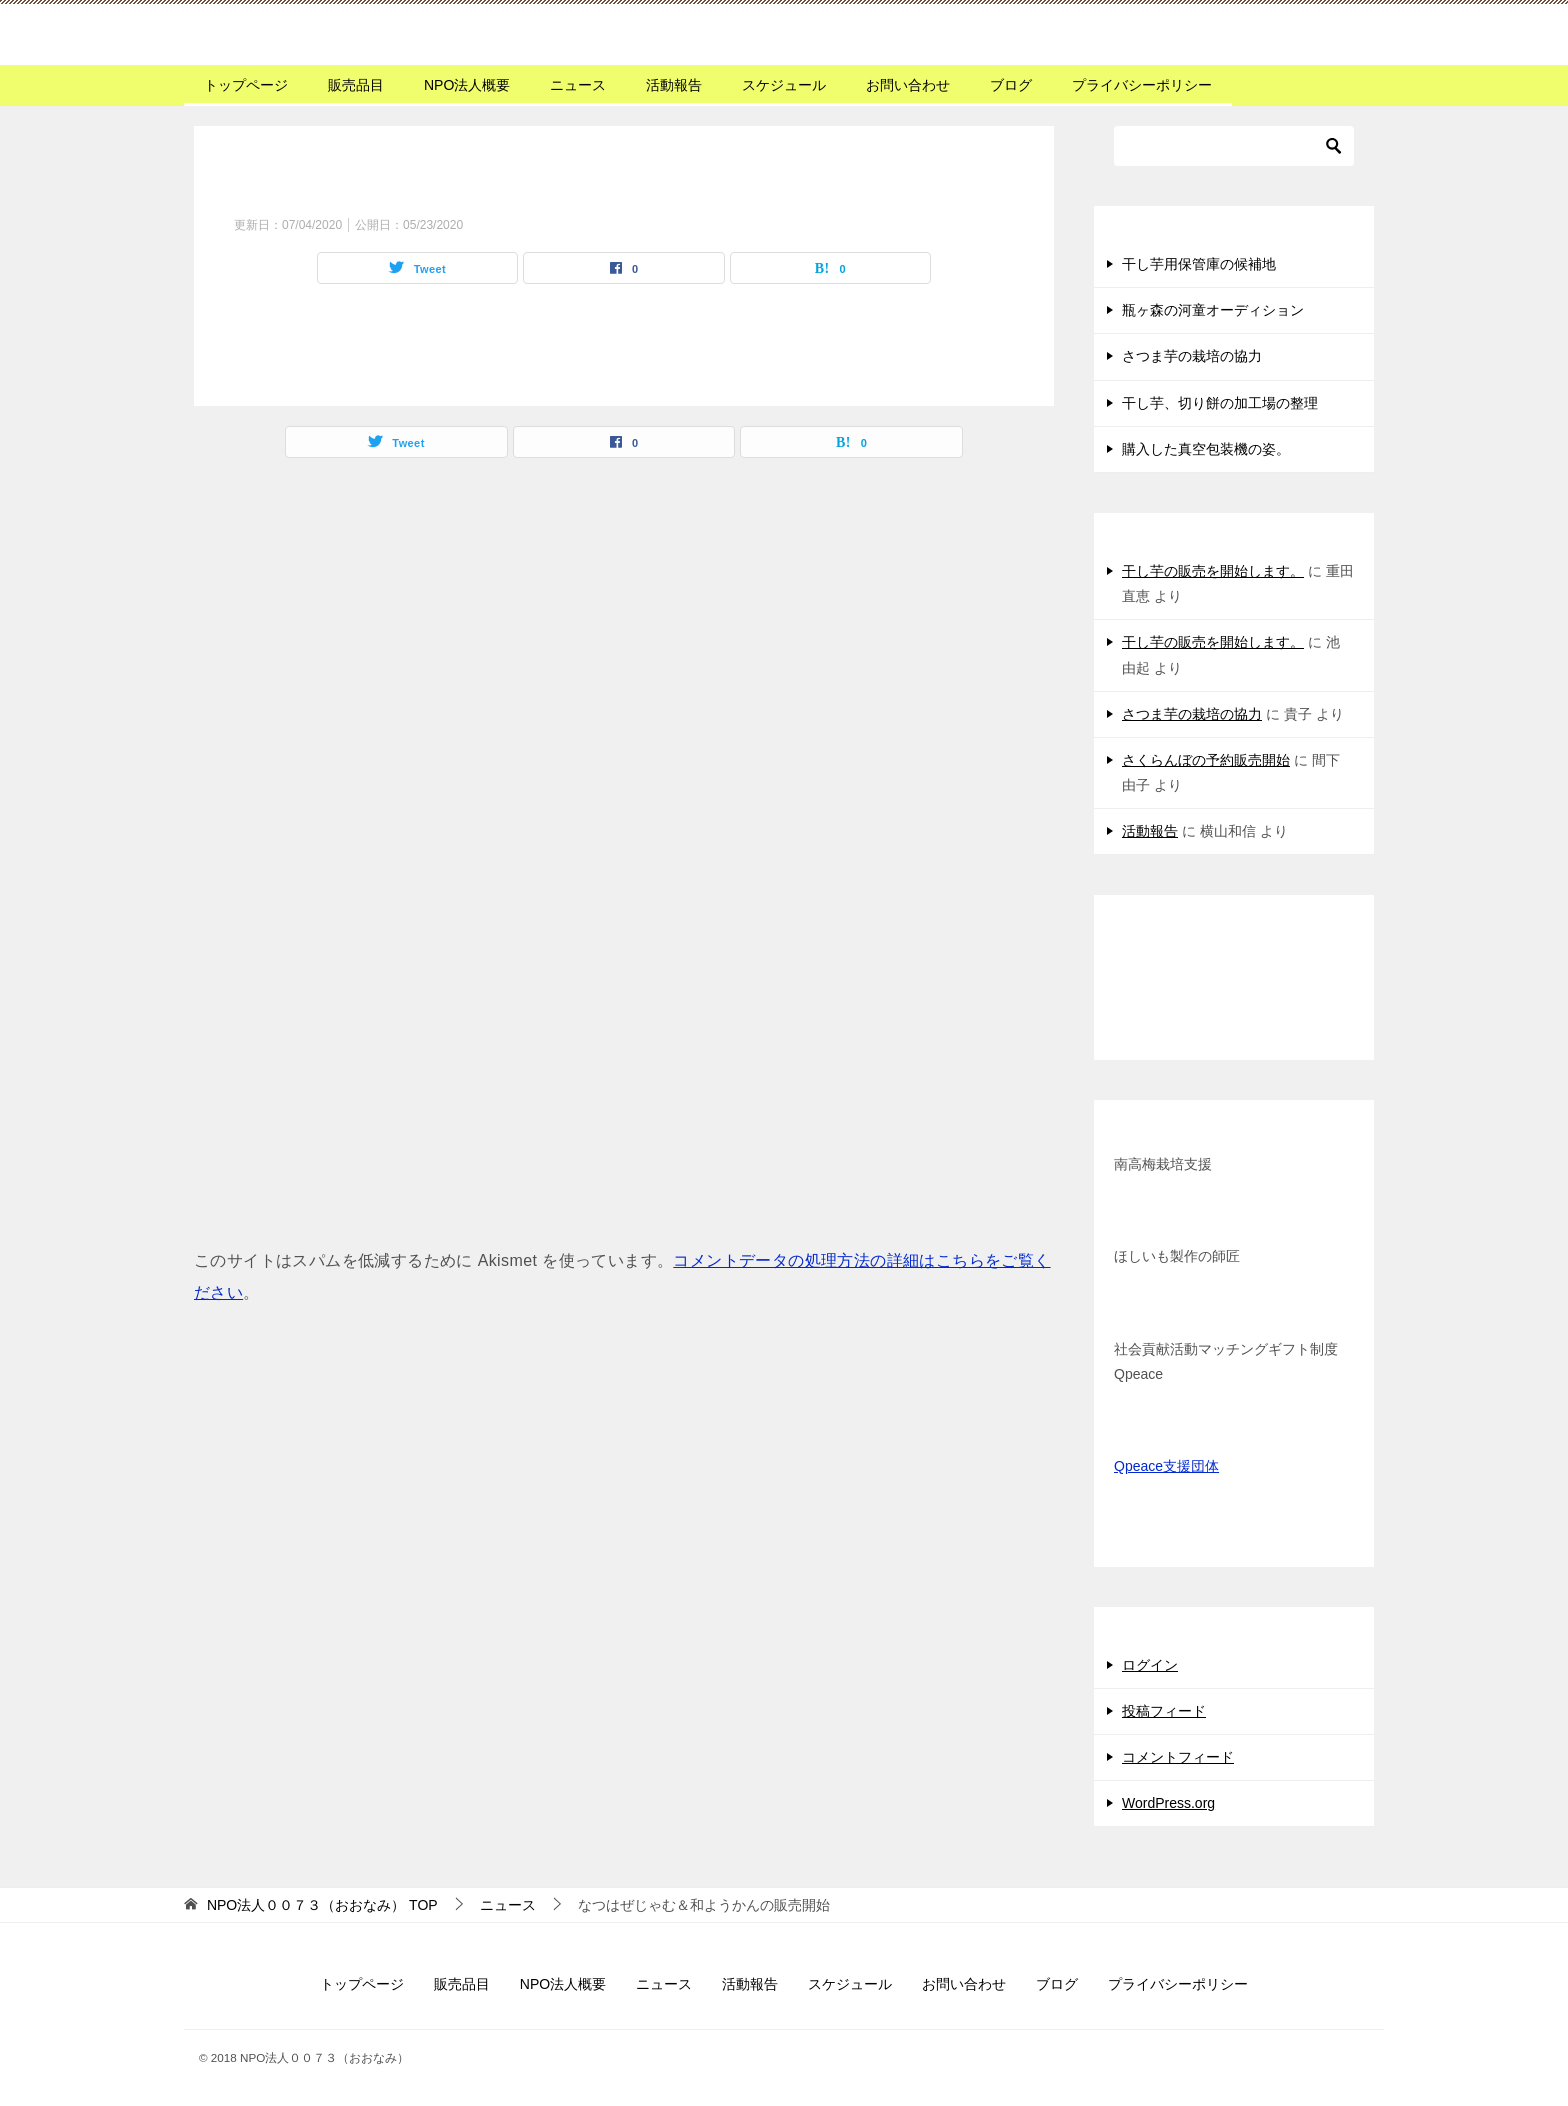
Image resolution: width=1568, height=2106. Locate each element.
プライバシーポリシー (1142, 85)
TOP (322, 1905)
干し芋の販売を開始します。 (1213, 571)
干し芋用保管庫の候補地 (1199, 264)
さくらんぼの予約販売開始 (1206, 760)
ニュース (578, 85)
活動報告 (674, 85)
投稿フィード (1164, 1711)
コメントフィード (1178, 1757)
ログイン (1150, 1665)
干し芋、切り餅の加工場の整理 (1220, 403)
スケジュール (784, 85)
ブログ (1011, 85)
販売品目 (356, 85)
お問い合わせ (908, 85)
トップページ (246, 85)
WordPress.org (1168, 1803)
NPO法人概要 (467, 85)
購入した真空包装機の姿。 (1206, 449)
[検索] (1234, 146)
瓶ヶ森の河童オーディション (1213, 310)
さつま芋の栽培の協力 (1192, 356)
